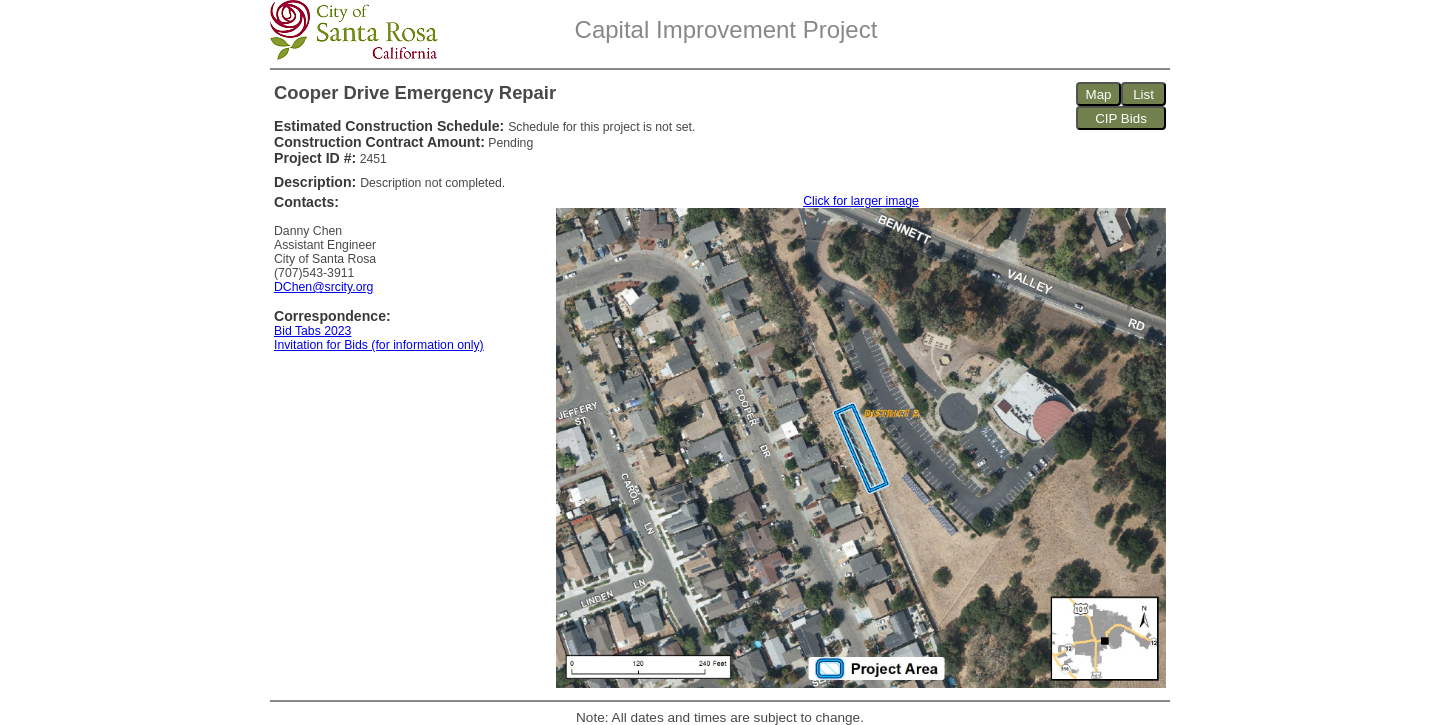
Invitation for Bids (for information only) (379, 345)
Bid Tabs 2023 (312, 331)
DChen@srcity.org (323, 287)
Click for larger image (861, 201)
